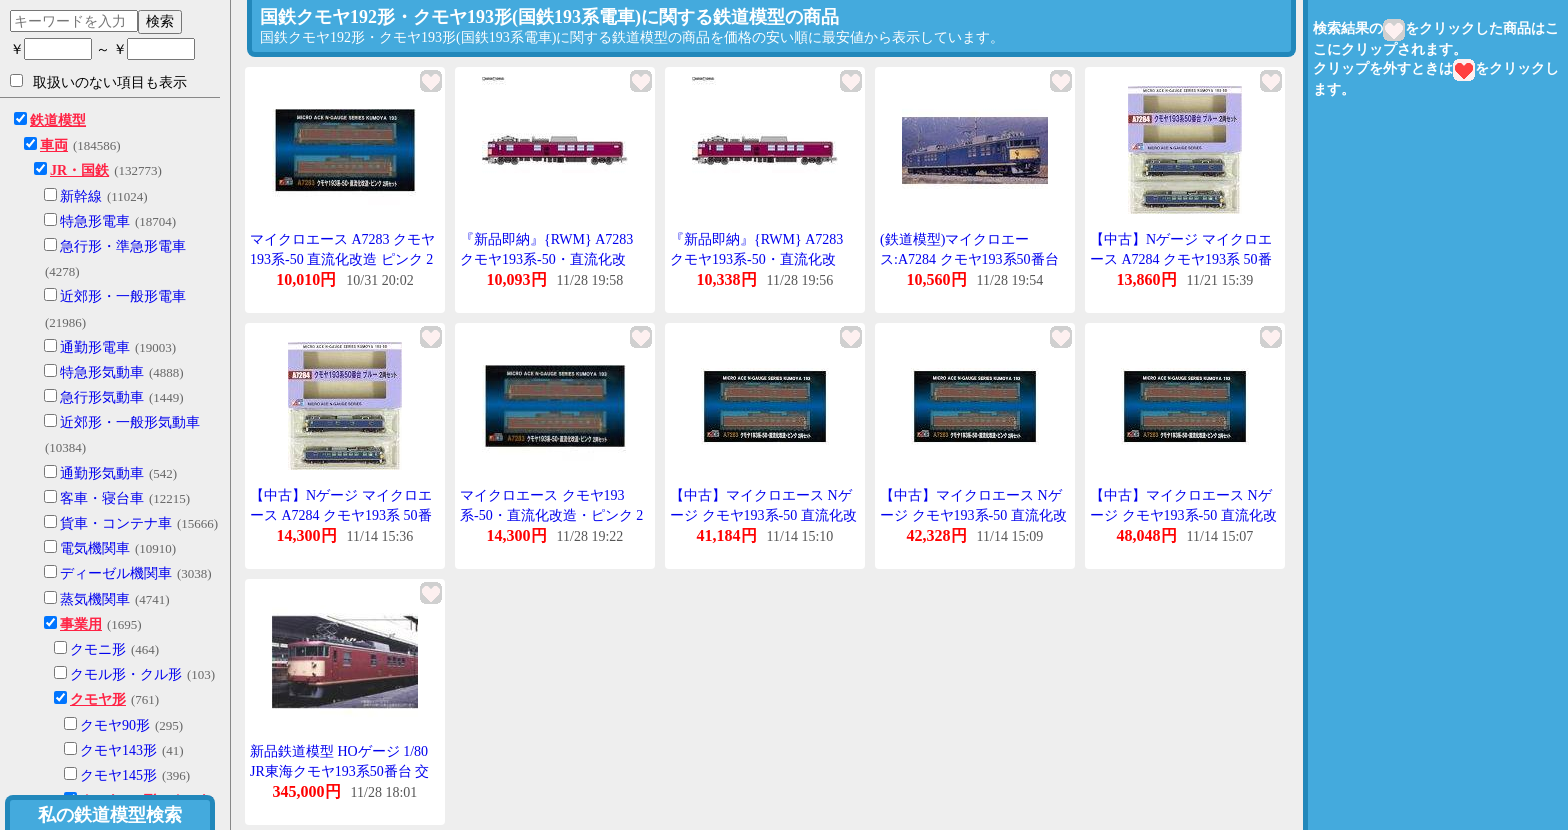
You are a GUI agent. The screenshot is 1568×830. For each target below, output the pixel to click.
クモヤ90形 (115, 725)
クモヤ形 (98, 699)
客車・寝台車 (102, 498)
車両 (54, 145)
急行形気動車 (102, 397)
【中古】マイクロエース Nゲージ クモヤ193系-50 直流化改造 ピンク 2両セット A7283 (763, 515)
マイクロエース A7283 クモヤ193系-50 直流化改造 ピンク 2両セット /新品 (342, 259)
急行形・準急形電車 (123, 246)
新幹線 (81, 196)
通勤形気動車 (102, 473)
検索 (160, 21)
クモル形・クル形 (126, 674)
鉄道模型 (58, 120)
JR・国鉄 (79, 170)
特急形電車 (95, 221)
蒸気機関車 (95, 599)
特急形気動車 (102, 372)
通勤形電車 (95, 347)
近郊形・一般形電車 (123, 296)
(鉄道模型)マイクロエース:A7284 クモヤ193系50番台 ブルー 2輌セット (969, 259)
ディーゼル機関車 (116, 573)
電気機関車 (95, 548)
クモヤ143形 (118, 750)
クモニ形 (98, 649)
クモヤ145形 (118, 775)
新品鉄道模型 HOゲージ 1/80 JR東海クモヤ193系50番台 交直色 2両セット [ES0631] (339, 771)
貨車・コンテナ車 (116, 523)
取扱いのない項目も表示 (98, 82)
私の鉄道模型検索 (110, 815)
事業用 (81, 624)
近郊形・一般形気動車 (130, 422)
